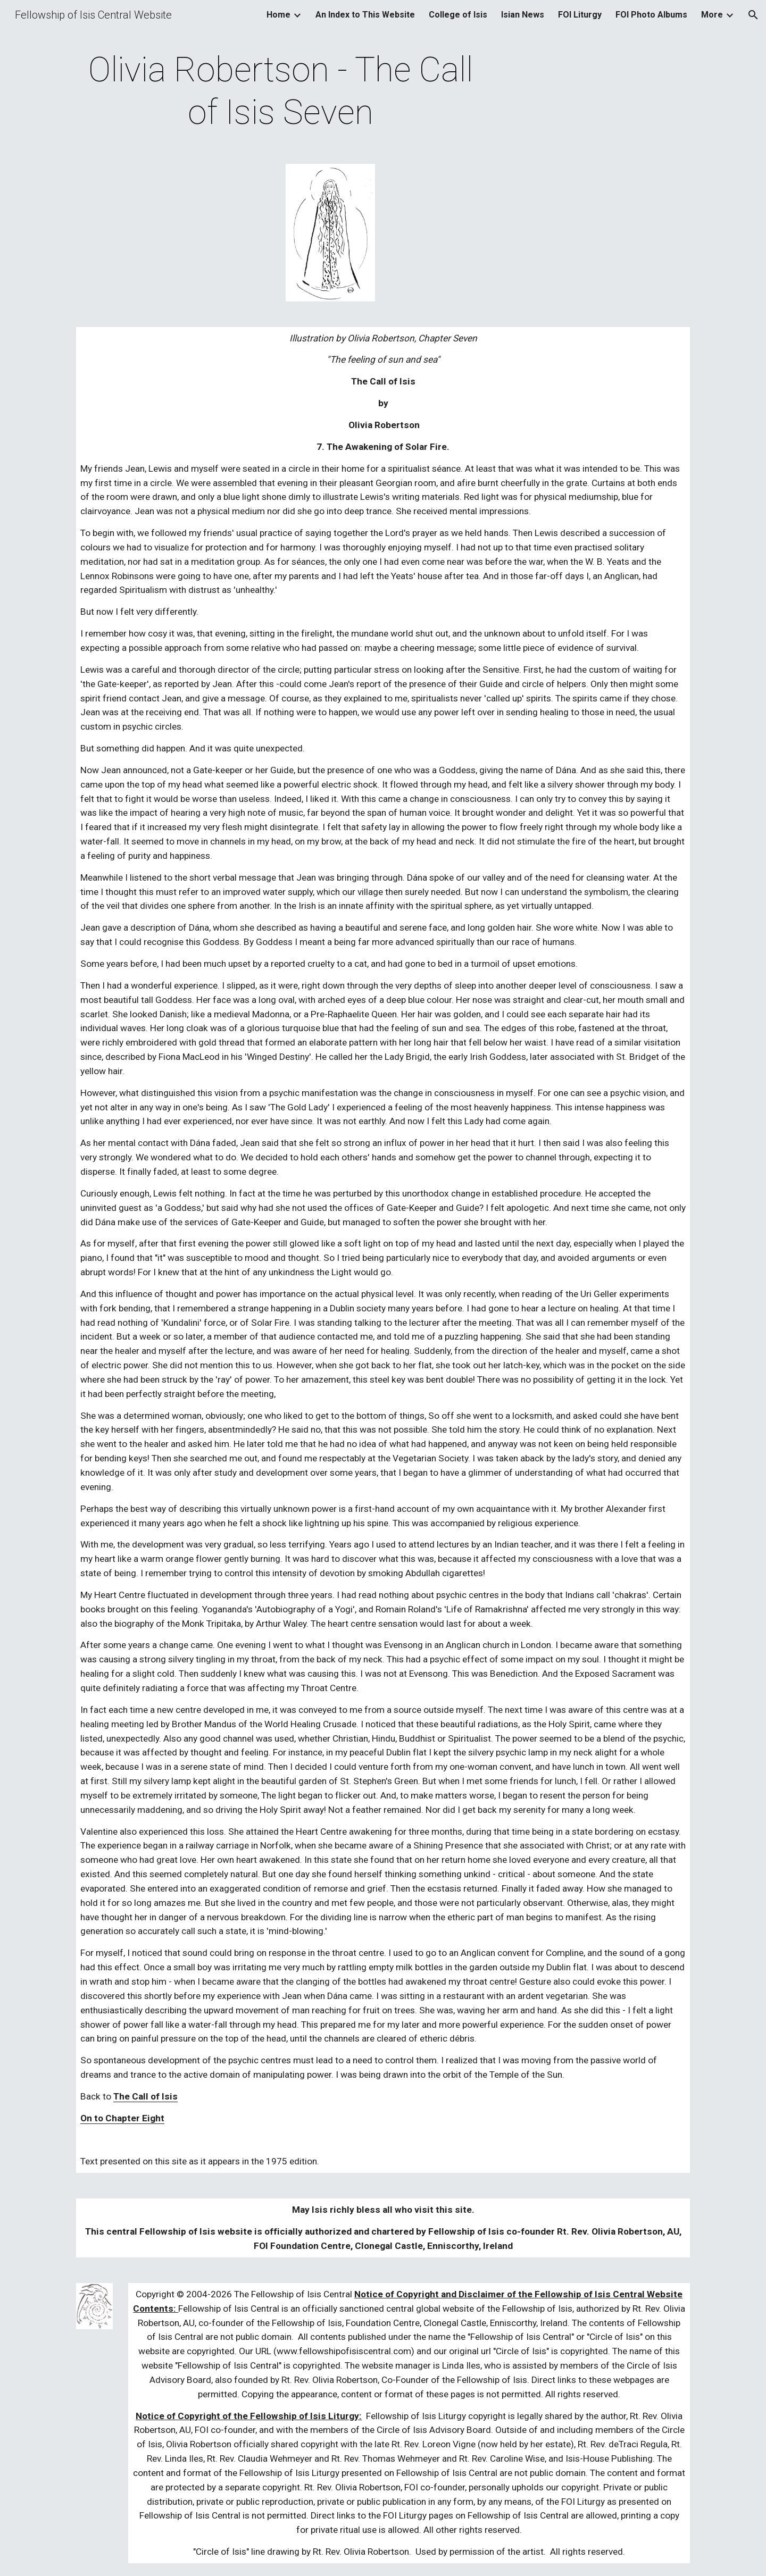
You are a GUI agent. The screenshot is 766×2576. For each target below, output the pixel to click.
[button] (753, 15)
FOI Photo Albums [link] (651, 15)
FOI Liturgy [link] (580, 15)
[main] (281, 91)
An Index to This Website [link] (365, 15)
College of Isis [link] (458, 15)
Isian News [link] (522, 15)
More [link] (712, 15)
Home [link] (278, 15)
